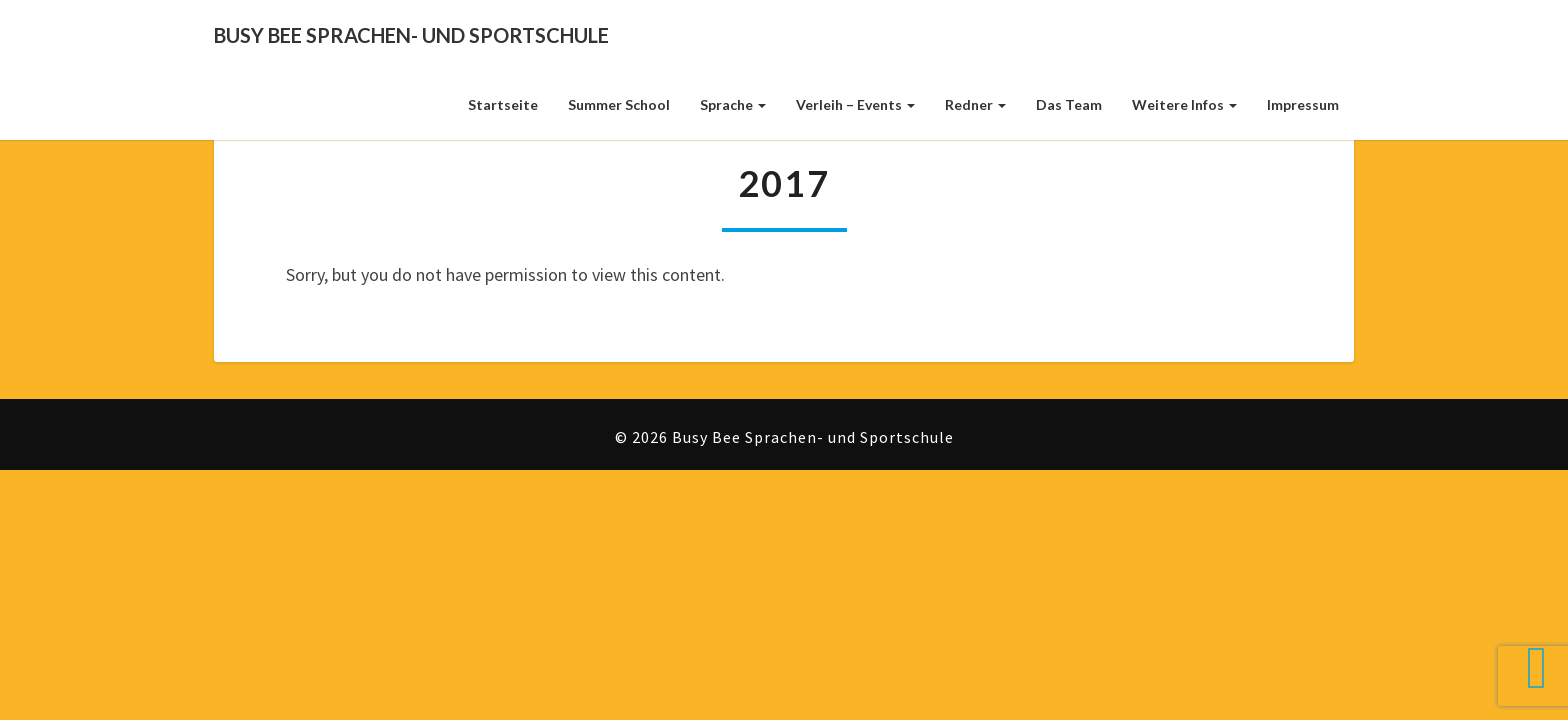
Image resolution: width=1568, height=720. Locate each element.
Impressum (1303, 104)
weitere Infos (1184, 104)
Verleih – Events (855, 104)
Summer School (619, 104)
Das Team (1069, 104)
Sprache (733, 104)
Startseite (503, 104)
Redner (975, 104)
